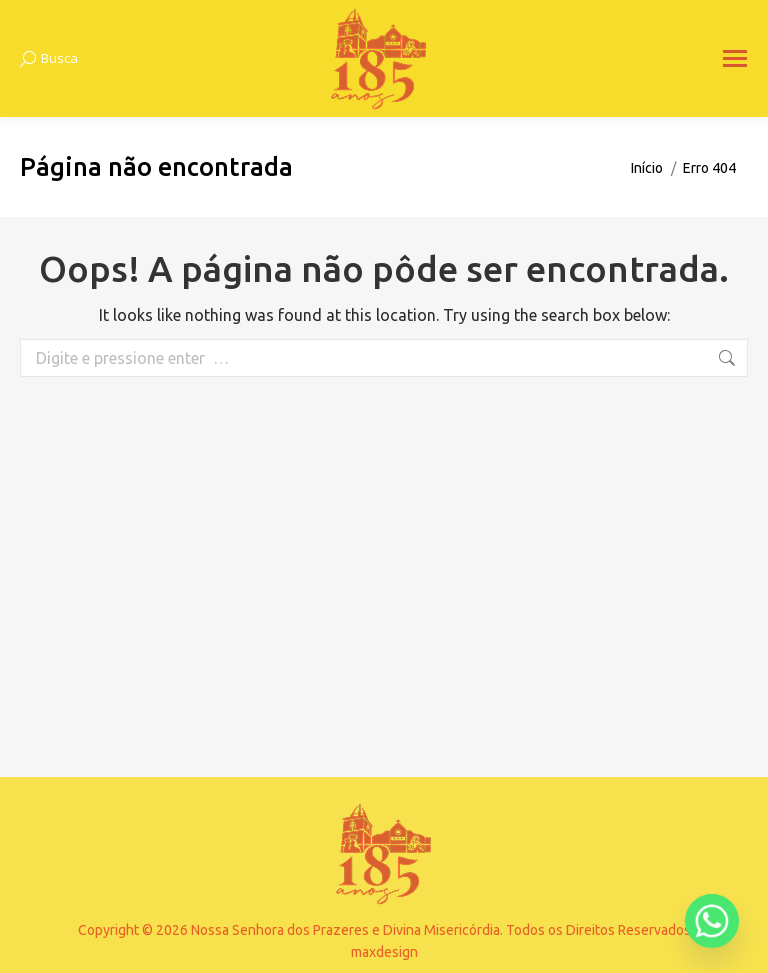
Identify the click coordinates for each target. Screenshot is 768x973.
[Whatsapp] (712, 921)
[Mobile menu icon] (735, 58)
